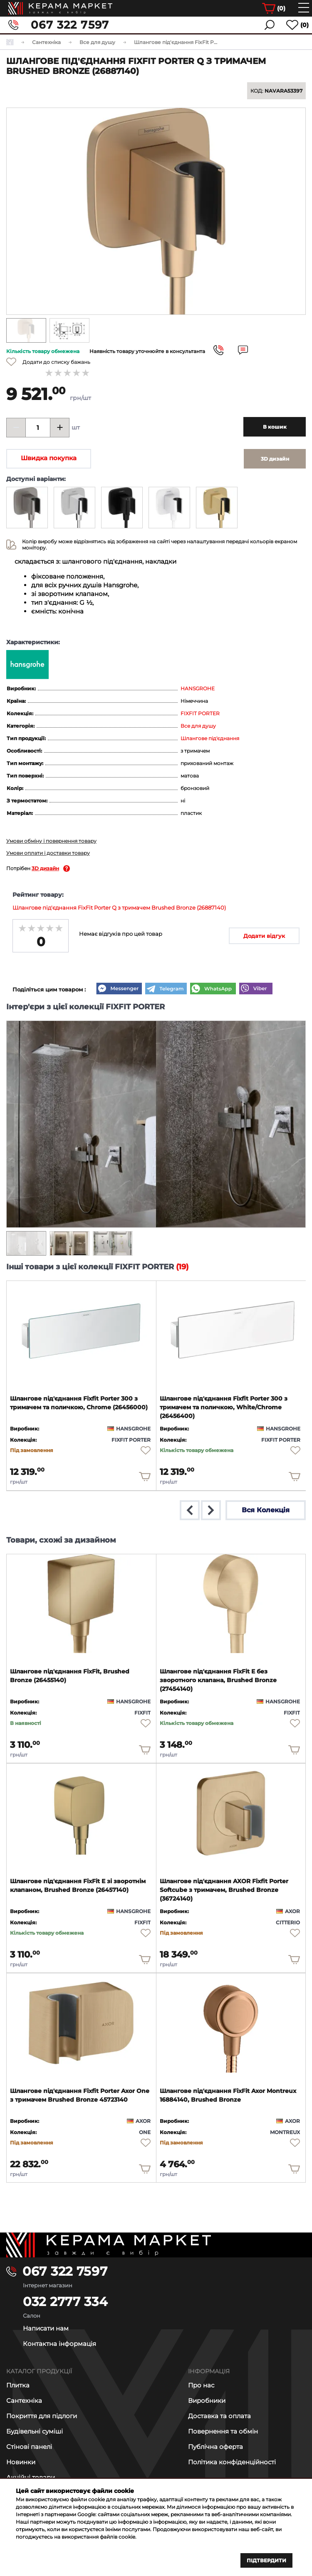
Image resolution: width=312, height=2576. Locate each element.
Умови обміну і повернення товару (51, 841)
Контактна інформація (59, 2344)
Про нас (201, 2385)
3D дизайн (45, 868)
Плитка (18, 2385)
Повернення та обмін (223, 2431)
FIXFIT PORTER (200, 713)
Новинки (20, 2462)
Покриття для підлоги (41, 2416)
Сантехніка (24, 2400)
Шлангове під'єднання (210, 738)
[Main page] (156, 2245)
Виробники (206, 2400)
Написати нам (46, 2328)
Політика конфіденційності (232, 2462)
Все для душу (198, 726)
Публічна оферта (215, 2447)
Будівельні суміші (34, 2431)
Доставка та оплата (219, 2416)
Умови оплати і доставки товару (48, 853)
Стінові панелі (29, 2447)
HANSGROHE (198, 688)
